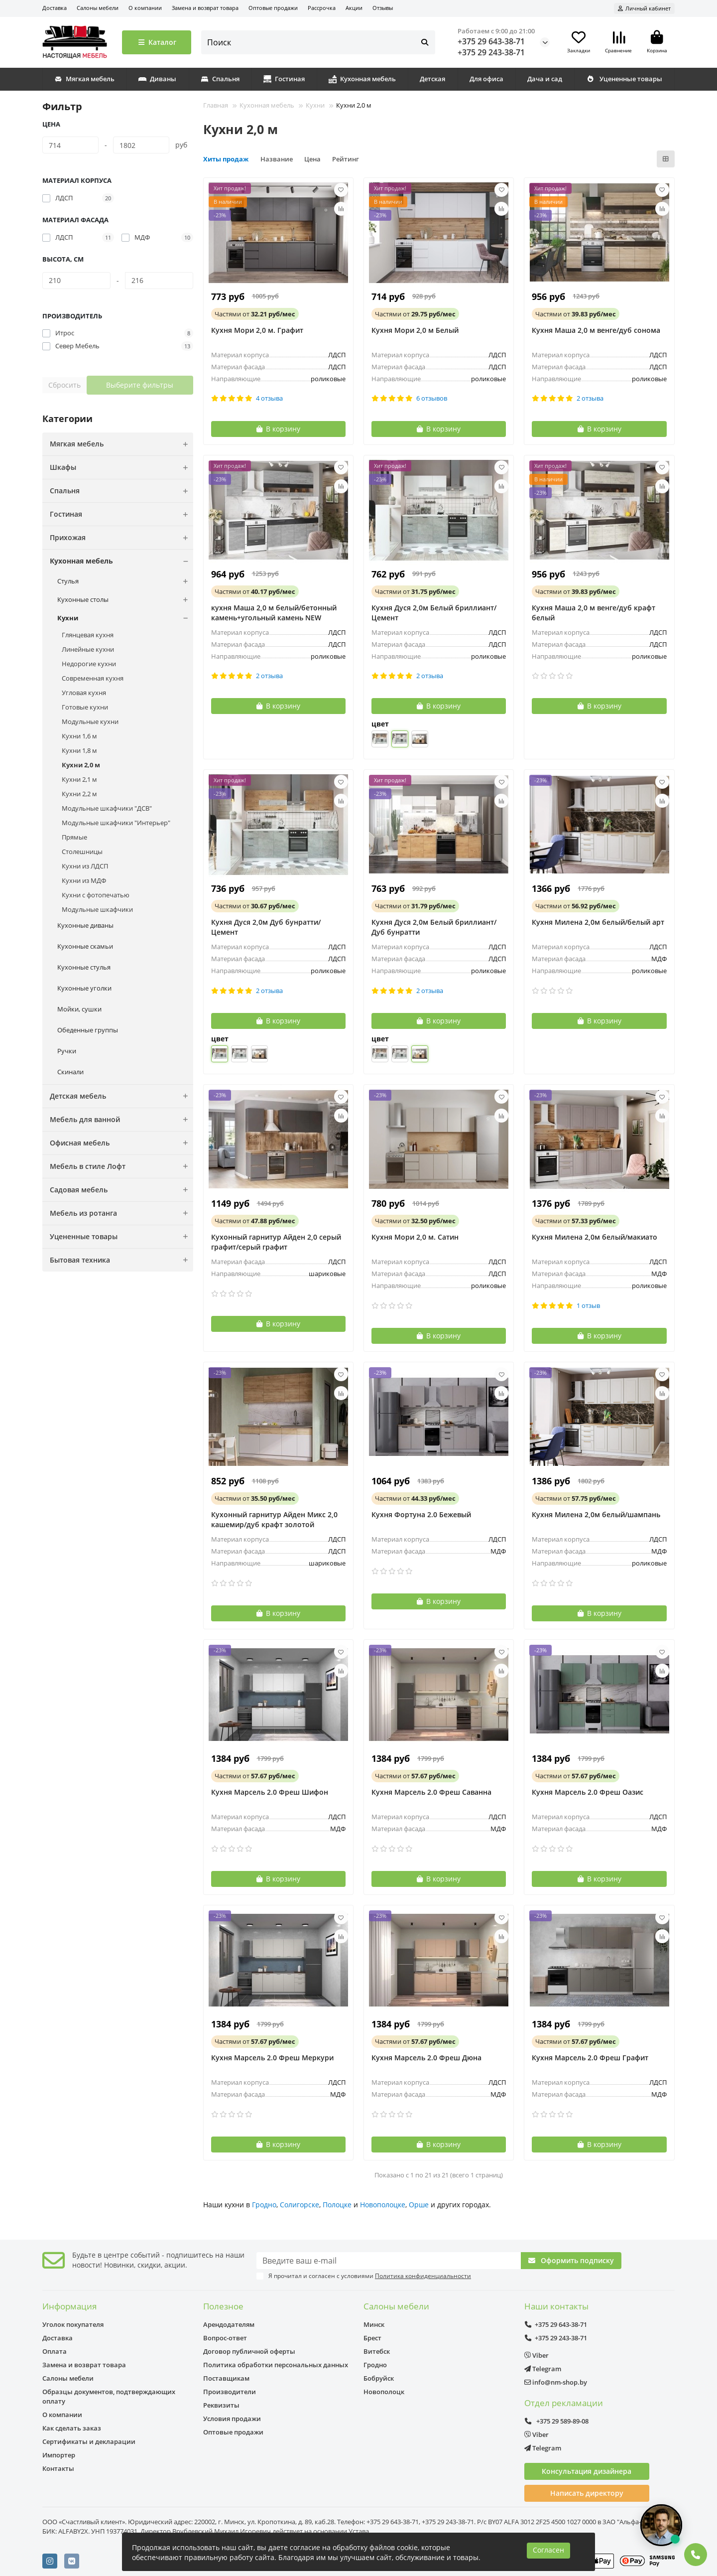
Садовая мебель (121, 1189)
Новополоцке (382, 2204)
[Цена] (70, 145)
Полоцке (337, 2204)
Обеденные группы (87, 1029)
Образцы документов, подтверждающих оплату (108, 2396)
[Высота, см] (76, 280)
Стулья (125, 581)
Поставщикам (226, 2378)
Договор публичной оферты (249, 2351)
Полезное (223, 2306)
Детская (432, 78)
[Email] (388, 2260)
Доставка (54, 7)
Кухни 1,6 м (79, 735)
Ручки (66, 1050)
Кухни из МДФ (84, 880)
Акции (354, 7)
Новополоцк (383, 2391)
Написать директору (586, 2493)
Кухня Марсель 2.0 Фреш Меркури (272, 2057)
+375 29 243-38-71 (491, 52)
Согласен (548, 2550)
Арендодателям (228, 2324)
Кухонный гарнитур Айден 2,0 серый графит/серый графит (276, 1242)
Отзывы (382, 7)
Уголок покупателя (73, 2324)
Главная (215, 105)
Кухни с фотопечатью (95, 894)
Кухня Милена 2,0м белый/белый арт (598, 922)
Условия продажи (232, 2418)
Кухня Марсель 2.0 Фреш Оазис (587, 1792)
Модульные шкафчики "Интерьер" (116, 822)
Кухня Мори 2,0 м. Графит (257, 330)
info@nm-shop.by (555, 2382)
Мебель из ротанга (121, 1213)
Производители (229, 2391)
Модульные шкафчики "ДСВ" (107, 808)
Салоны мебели (98, 7)
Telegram (542, 2368)
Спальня (220, 78)
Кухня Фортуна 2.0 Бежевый (421, 1514)
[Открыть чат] (661, 2525)
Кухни (125, 618)
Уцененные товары (624, 78)
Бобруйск (378, 2378)
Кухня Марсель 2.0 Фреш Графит (590, 2057)
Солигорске (299, 2204)
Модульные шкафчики (97, 909)
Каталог (156, 42)
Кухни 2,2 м (79, 793)
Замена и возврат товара (205, 7)
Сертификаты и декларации (88, 2441)
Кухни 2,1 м (79, 779)
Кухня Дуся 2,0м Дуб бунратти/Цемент (266, 927)
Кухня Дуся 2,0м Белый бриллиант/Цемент (433, 612)
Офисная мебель (121, 1143)
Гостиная (284, 78)
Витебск (376, 2351)
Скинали (70, 1071)
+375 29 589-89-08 (556, 2421)
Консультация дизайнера (586, 2471)
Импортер (58, 2454)
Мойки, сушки (79, 1008)
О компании (145, 7)
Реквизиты (221, 2405)
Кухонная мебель (362, 78)
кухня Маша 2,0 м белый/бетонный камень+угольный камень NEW (274, 612)
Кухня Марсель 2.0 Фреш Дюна (426, 2057)
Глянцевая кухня (88, 634)
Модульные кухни (90, 721)
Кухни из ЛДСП (85, 865)
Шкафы (121, 467)
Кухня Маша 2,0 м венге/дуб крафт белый (593, 612)
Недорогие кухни (89, 663)
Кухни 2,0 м (81, 764)
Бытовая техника (121, 1260)
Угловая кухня (84, 692)
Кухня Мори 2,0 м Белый (415, 330)
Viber (536, 2355)
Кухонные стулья (84, 967)
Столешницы (82, 851)
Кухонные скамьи (85, 946)
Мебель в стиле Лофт (121, 1166)
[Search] (318, 42)
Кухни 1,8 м (79, 750)
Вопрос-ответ (225, 2337)
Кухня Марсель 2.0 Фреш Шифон (269, 1792)
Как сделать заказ (71, 2428)
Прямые (74, 837)
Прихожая (121, 537)
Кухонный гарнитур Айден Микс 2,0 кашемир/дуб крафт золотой (274, 1519)
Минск (373, 2324)
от (255, 313)
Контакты (58, 2468)
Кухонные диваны (85, 925)
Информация (69, 2306)
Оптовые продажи (273, 7)
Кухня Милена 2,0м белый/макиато (594, 1237)
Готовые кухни (85, 707)
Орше (419, 2204)
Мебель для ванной (121, 1119)
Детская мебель (121, 1096)
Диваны (157, 78)
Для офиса (486, 78)
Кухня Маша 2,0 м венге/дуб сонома (596, 330)
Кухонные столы (125, 599)
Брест (372, 2337)
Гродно (264, 2204)
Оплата (54, 2351)
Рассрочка (322, 7)
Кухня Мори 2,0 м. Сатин (415, 1237)
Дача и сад (544, 78)
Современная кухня (92, 678)
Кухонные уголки (84, 988)
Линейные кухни (88, 649)
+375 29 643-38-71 (491, 41)
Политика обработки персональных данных (275, 2364)
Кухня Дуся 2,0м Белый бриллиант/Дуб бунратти (433, 927)
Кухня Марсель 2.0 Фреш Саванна (431, 1792)
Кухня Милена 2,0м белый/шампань (596, 1514)
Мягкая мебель (84, 78)
